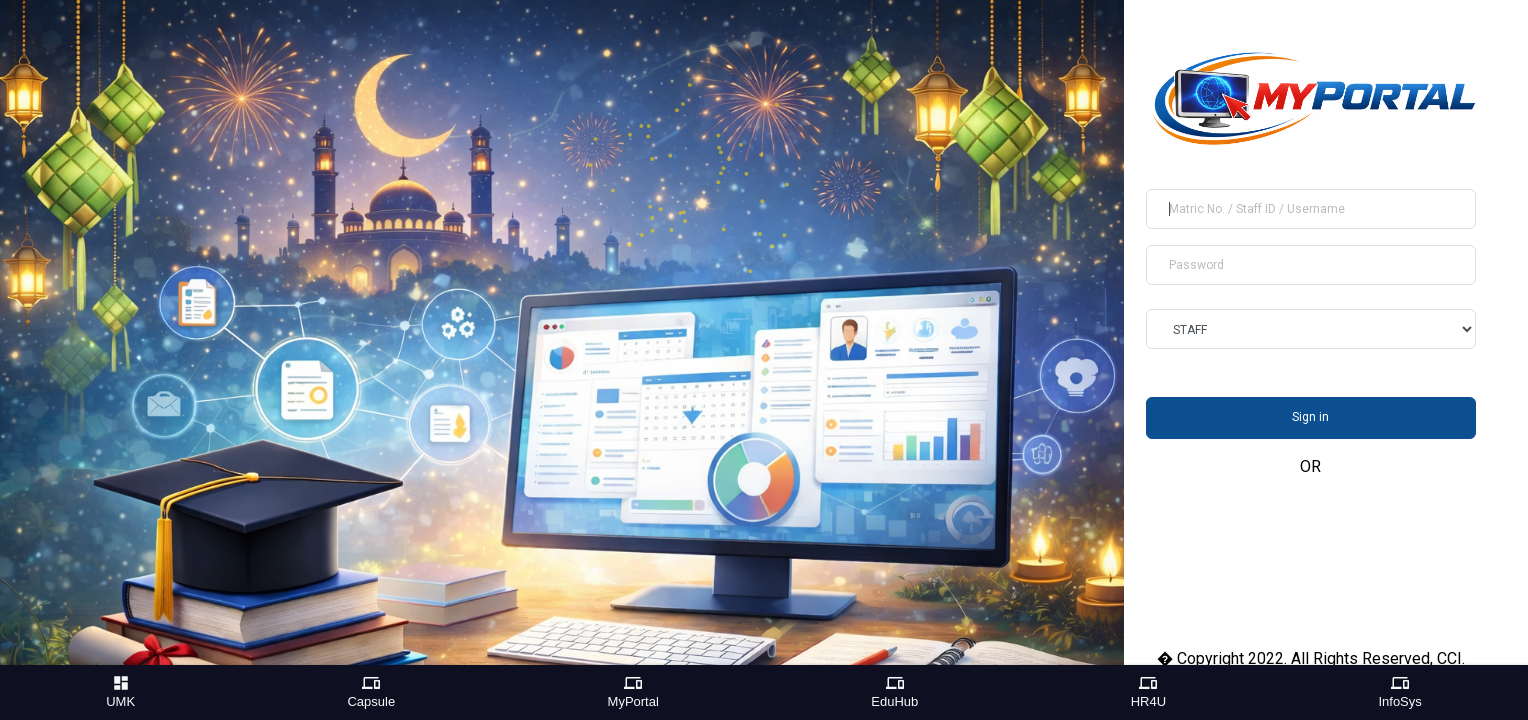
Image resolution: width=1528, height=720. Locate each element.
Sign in (1310, 417)
